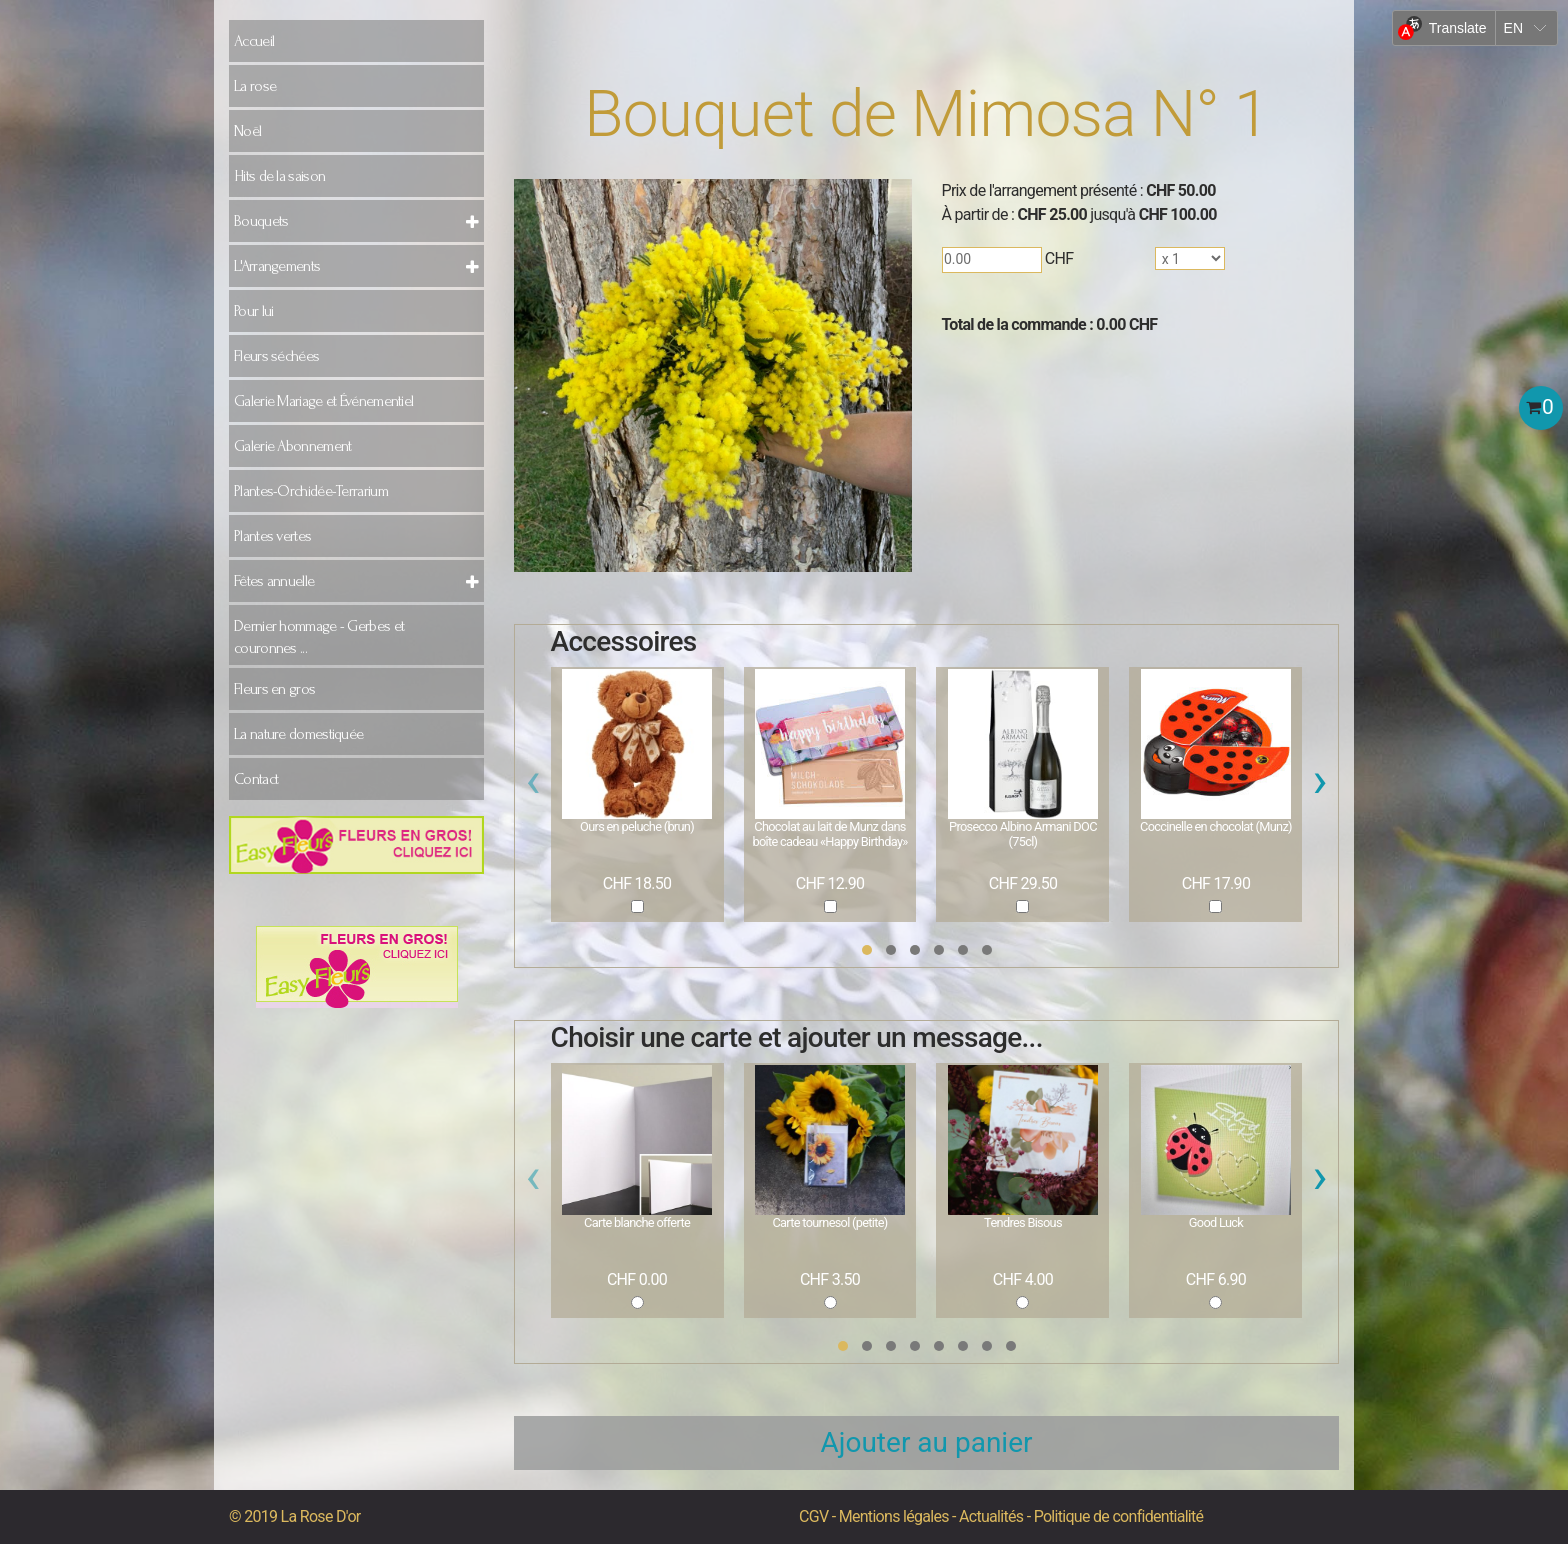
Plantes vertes (272, 536)
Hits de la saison (279, 176)
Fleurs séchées (276, 356)
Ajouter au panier (927, 1442)
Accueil (254, 41)
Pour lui (253, 311)
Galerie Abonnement (292, 446)
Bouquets (261, 221)
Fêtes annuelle (274, 581)
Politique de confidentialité (1119, 1516)
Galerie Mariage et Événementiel (323, 401)
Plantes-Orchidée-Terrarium (311, 491)
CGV (813, 1516)
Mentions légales (894, 1516)
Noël (247, 131)
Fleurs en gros (274, 689)
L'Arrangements (277, 266)
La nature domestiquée (298, 734)
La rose (255, 86)
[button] (867, 950)
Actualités (991, 1516)
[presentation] (533, 786)
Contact (256, 779)
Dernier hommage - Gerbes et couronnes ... (319, 637)
